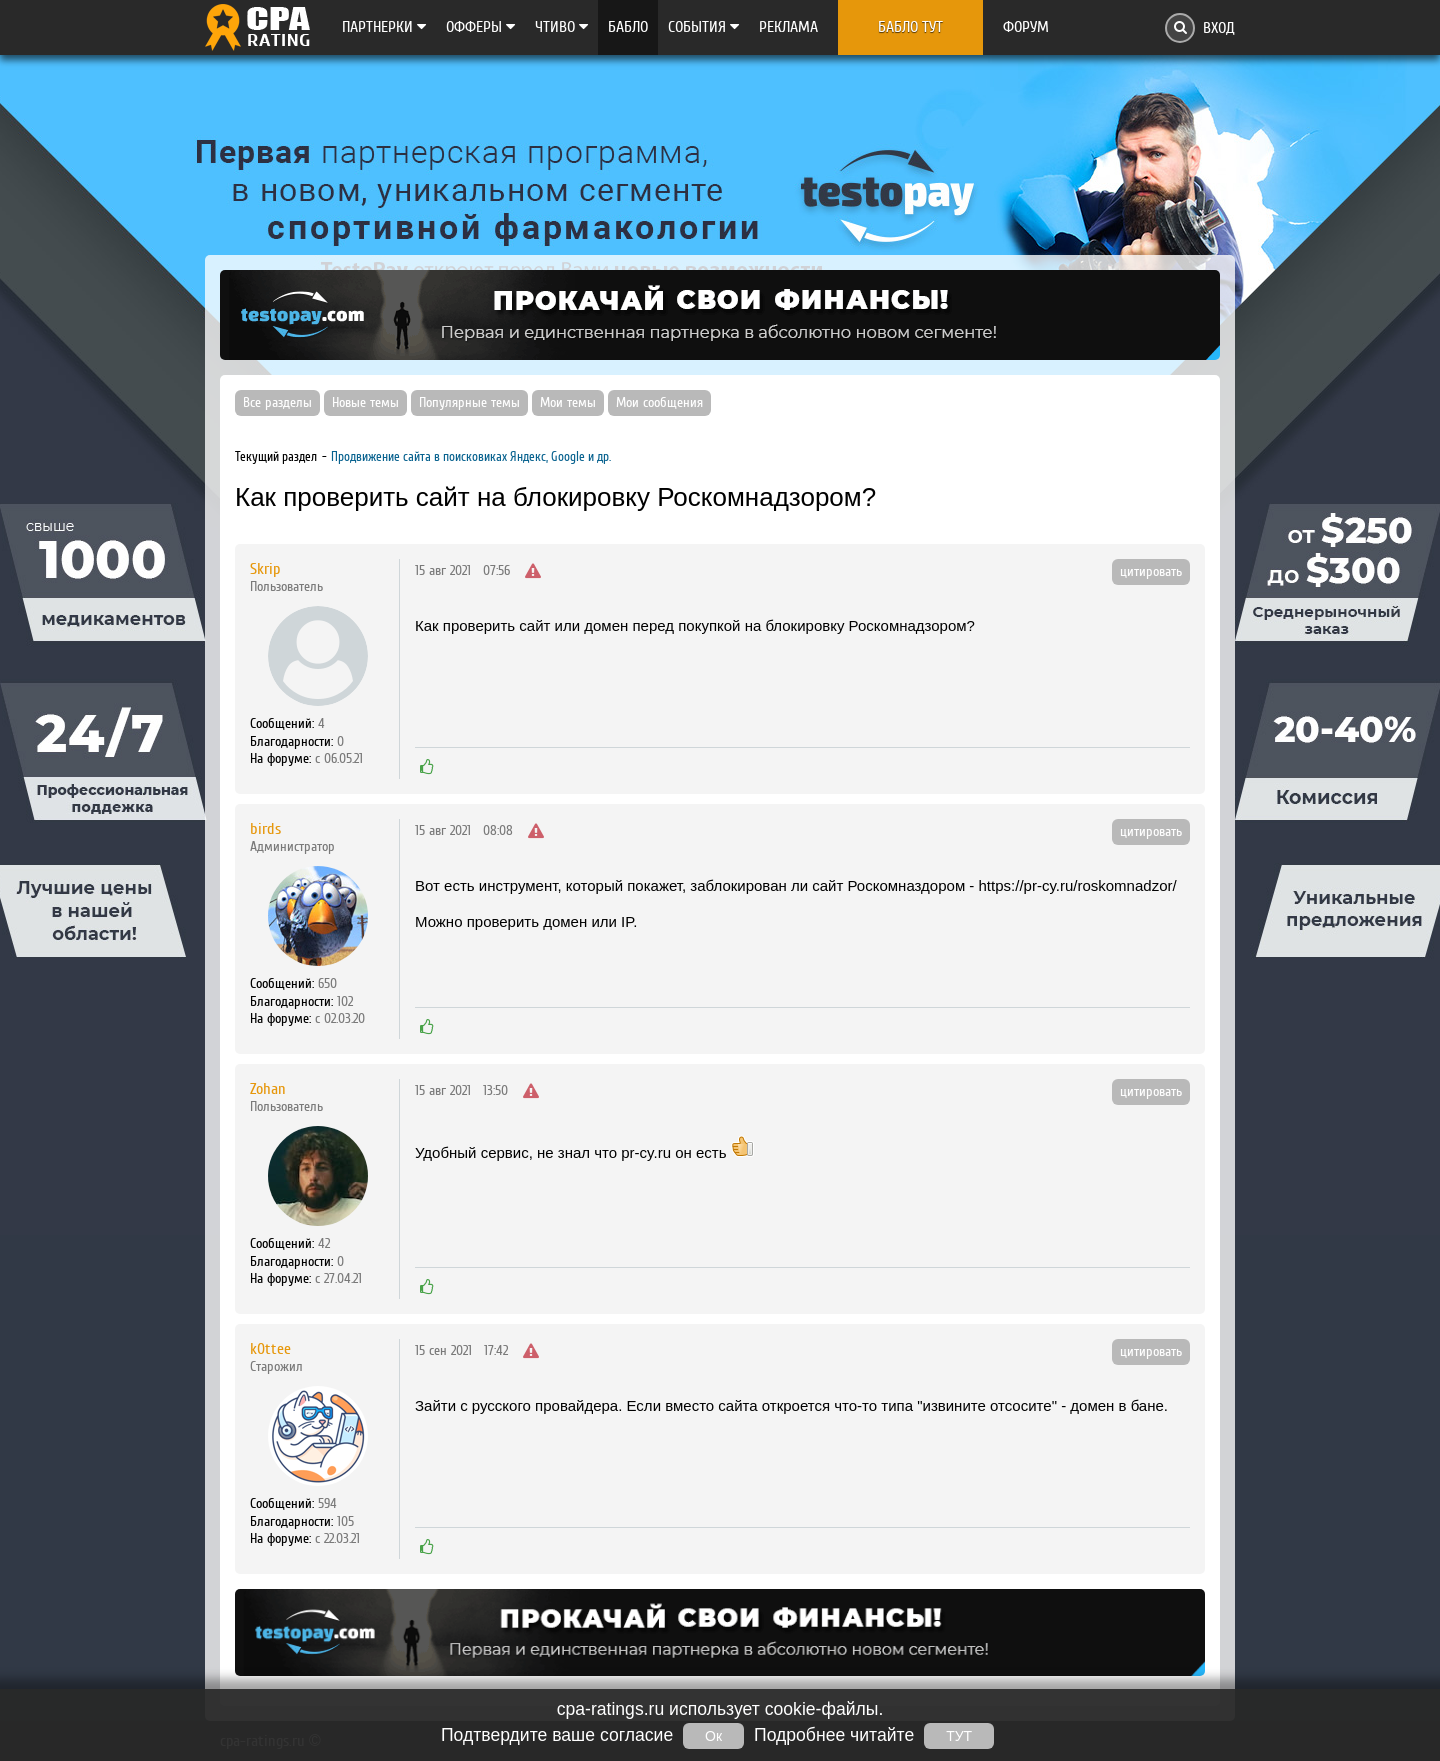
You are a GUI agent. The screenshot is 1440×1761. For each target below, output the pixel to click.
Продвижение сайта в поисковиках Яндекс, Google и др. (471, 456)
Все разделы (277, 403)
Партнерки (384, 27)
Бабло (628, 27)
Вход (1219, 28)
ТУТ (959, 1736)
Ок (713, 1736)
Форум (1026, 27)
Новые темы (365, 403)
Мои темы (568, 403)
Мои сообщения (659, 403)
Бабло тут (910, 27)
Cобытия (703, 27)
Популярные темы (469, 403)
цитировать (1151, 572)
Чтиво (561, 27)
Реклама (788, 27)
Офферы (480, 27)
